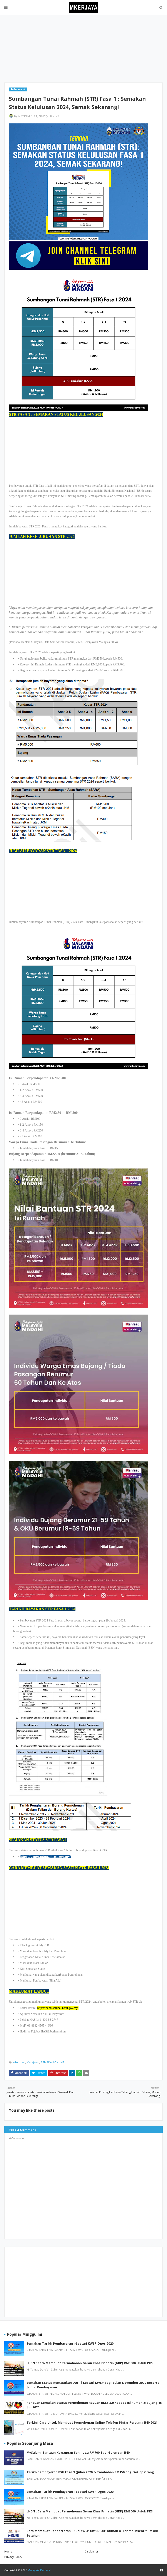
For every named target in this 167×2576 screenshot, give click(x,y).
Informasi (19, 2062)
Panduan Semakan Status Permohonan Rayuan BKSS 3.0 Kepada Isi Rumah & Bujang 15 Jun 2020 (94, 2405)
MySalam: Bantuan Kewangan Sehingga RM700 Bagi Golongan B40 (78, 2452)
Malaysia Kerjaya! (39, 2570)
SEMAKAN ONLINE (52, 2062)
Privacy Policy (13, 2557)
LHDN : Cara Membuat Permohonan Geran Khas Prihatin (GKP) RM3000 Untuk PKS (90, 2363)
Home (8, 2551)
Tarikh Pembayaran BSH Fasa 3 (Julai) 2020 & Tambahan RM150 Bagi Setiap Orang (90, 2472)
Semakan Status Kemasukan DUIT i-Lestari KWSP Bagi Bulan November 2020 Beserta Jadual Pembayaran (93, 2385)
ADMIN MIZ (25, 116)
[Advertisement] (83, 48)
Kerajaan (33, 2062)
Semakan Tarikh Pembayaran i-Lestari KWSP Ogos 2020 (70, 2343)
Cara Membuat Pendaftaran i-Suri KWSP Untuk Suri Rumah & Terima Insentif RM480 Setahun (92, 2533)
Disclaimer (91, 2551)
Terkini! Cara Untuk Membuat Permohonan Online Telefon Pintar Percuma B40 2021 (92, 2422)
